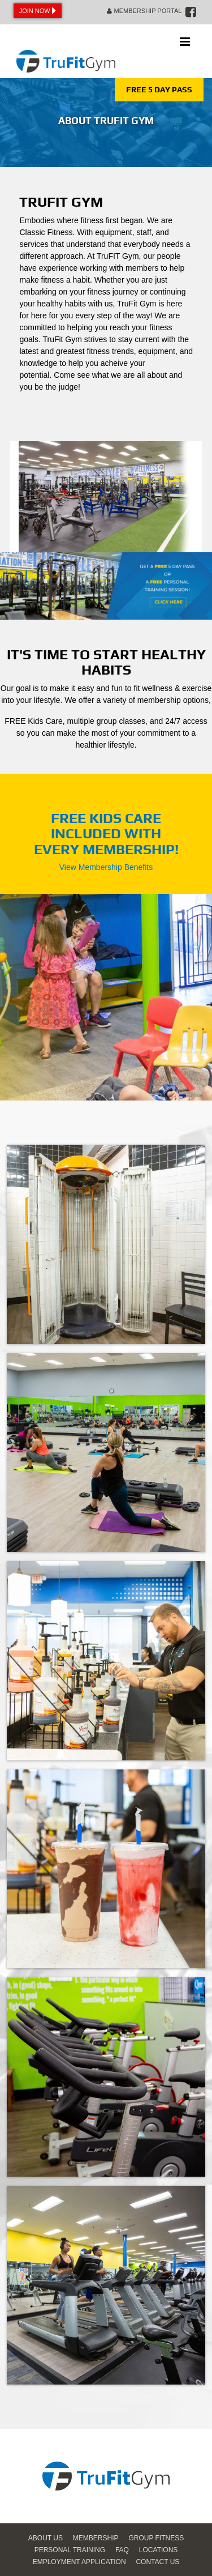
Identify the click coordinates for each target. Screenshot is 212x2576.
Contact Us (157, 2562)
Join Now (37, 10)
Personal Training (69, 2550)
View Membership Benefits (106, 867)
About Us (45, 2538)
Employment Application (79, 2562)
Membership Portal (144, 10)
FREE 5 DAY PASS (159, 89)
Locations (158, 2550)
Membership (96, 2538)
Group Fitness (156, 2538)
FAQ (122, 2550)
